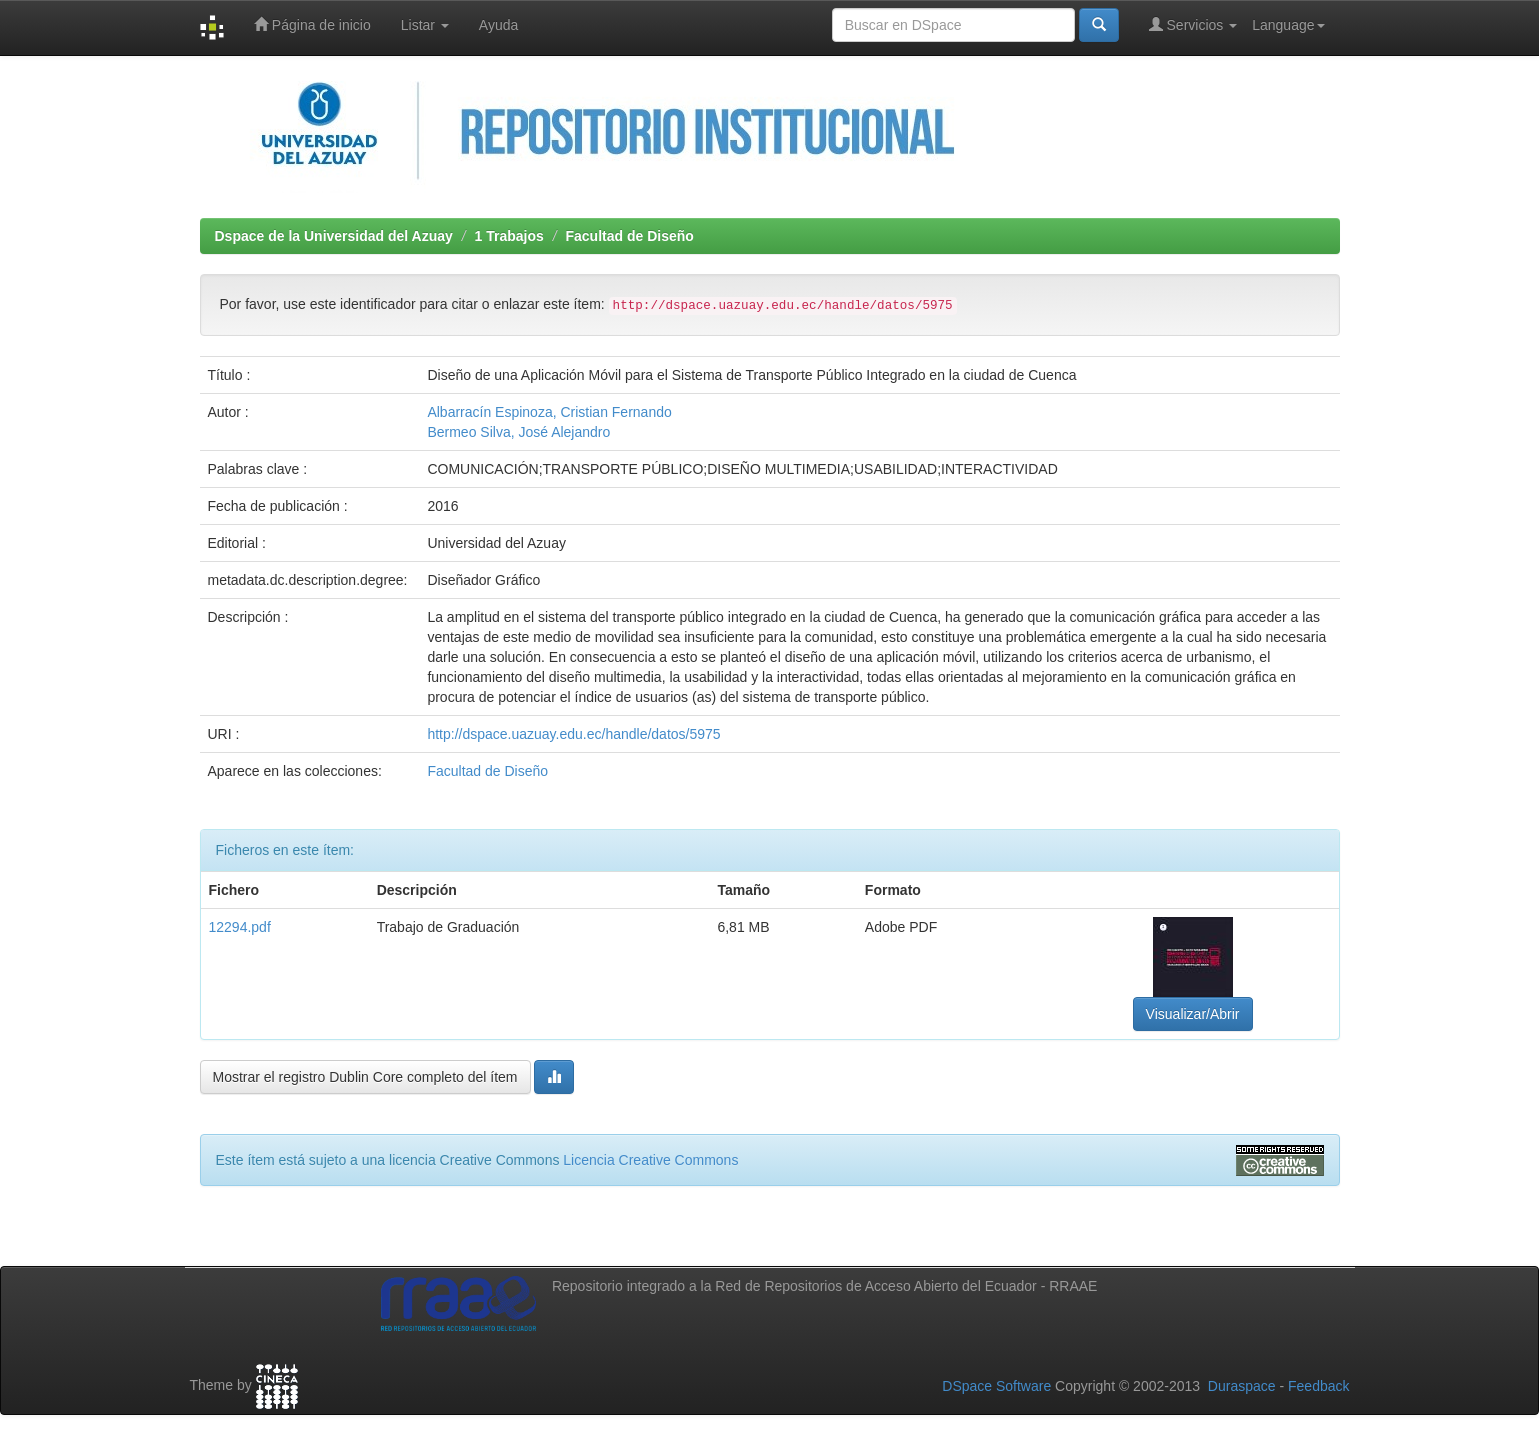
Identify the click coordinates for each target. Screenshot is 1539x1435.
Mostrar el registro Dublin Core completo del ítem (365, 1077)
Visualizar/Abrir (1193, 1014)
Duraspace (1242, 1386)
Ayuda (498, 25)
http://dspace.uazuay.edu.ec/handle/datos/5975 (573, 734)
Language (1288, 25)
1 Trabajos (509, 236)
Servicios (1193, 24)
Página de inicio (312, 24)
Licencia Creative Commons (650, 1160)
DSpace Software (996, 1386)
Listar (425, 25)
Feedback (1318, 1386)
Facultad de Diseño (629, 236)
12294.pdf (240, 927)
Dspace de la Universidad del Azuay (334, 236)
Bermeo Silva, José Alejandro (518, 432)
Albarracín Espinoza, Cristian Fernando (549, 412)
